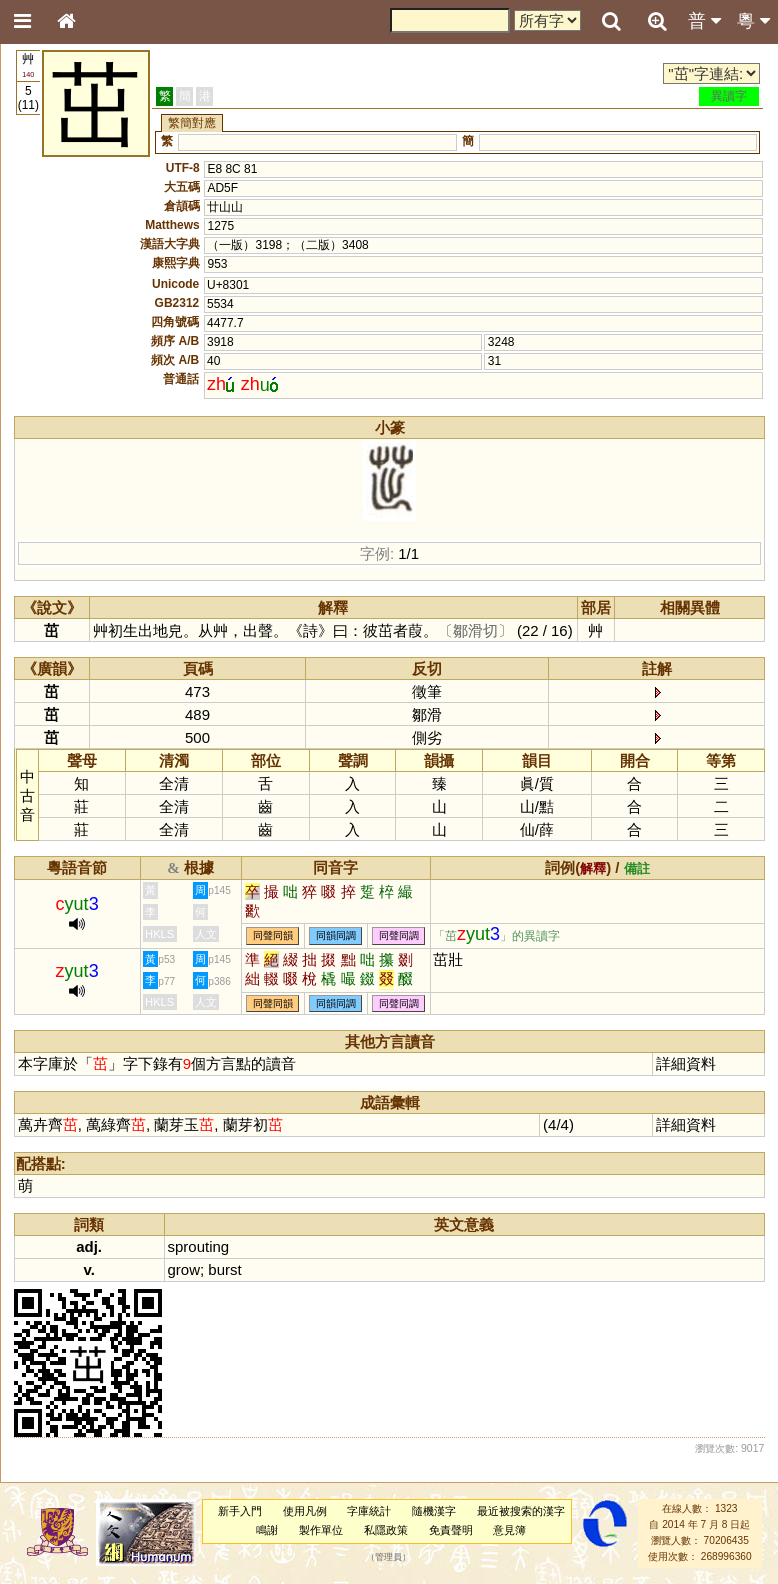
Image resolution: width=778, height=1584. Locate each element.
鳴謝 (267, 1530)
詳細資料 (686, 1063)
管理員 (388, 1557)
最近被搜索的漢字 (521, 1511)
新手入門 (240, 1511)
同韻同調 (336, 935)
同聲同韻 (273, 935)
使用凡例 (305, 1511)
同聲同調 (399, 935)
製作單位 (321, 1530)
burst (224, 1269)
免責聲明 (451, 1530)
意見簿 (509, 1530)
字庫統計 (369, 1511)
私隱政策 (386, 1530)
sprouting (199, 1246)
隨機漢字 (434, 1511)
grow (184, 1269)
